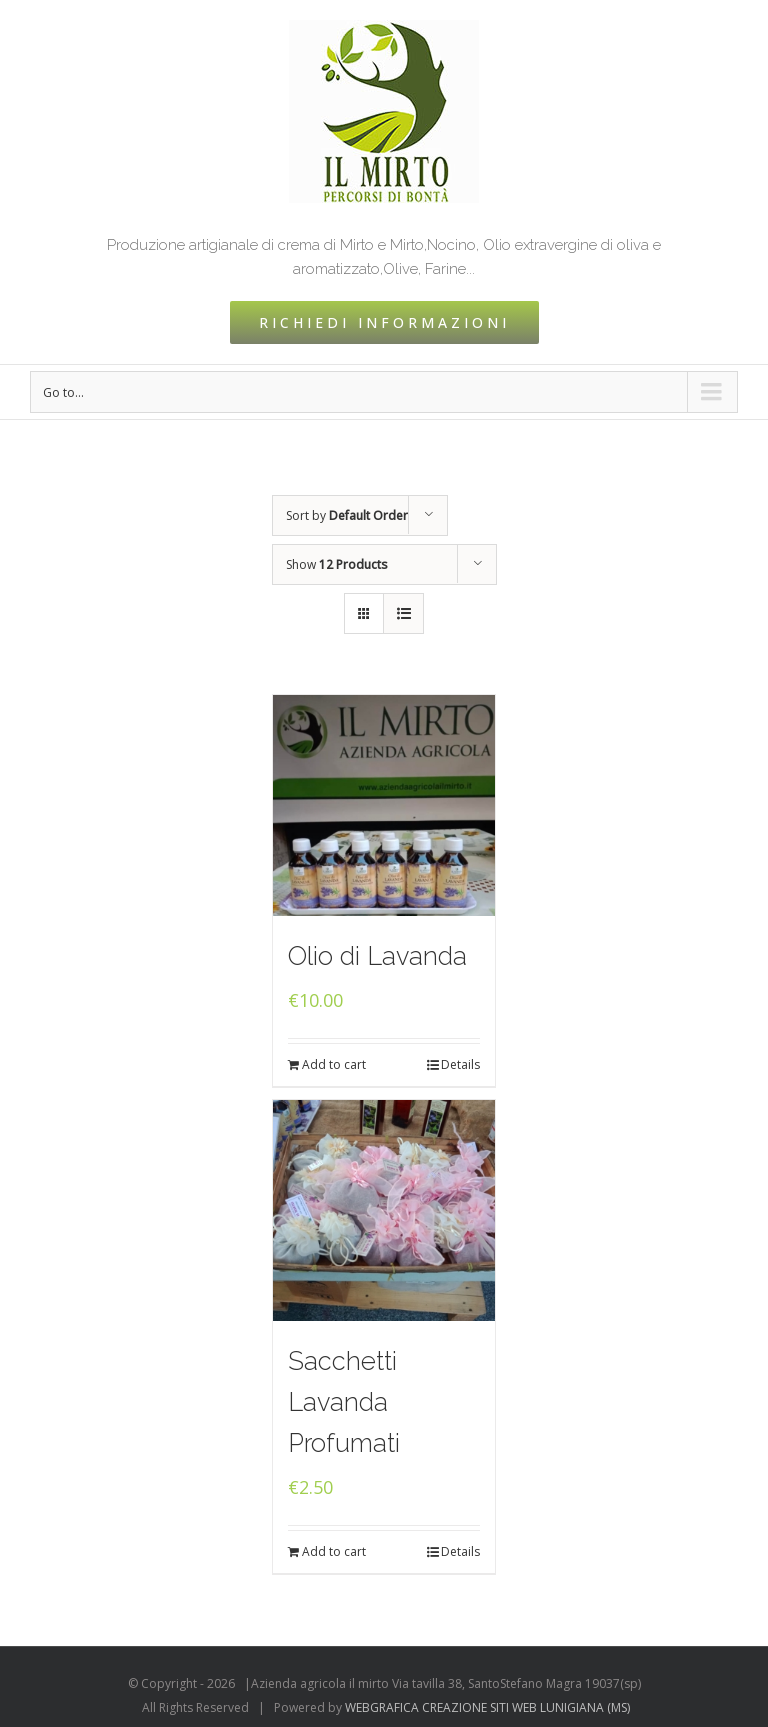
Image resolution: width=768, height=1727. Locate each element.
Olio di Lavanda (377, 956)
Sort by (347, 515)
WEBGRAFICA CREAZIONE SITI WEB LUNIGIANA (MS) (487, 1707)
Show (337, 564)
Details (460, 1064)
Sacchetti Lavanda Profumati (344, 1402)
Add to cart (334, 1064)
